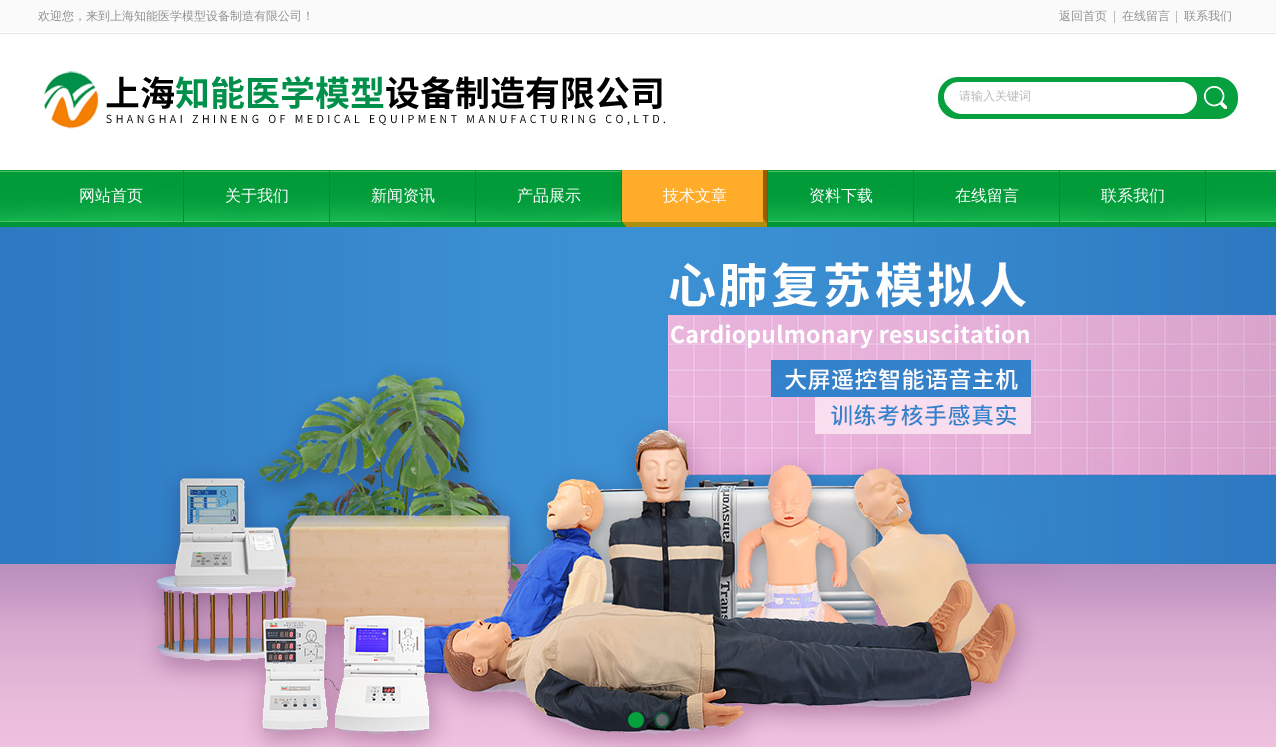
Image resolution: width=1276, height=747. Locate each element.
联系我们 (1208, 16)
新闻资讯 (403, 195)
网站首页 (111, 195)
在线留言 (1146, 16)
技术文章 (695, 195)
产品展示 (549, 195)
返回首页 (1083, 16)
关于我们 (257, 195)
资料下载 (841, 195)
